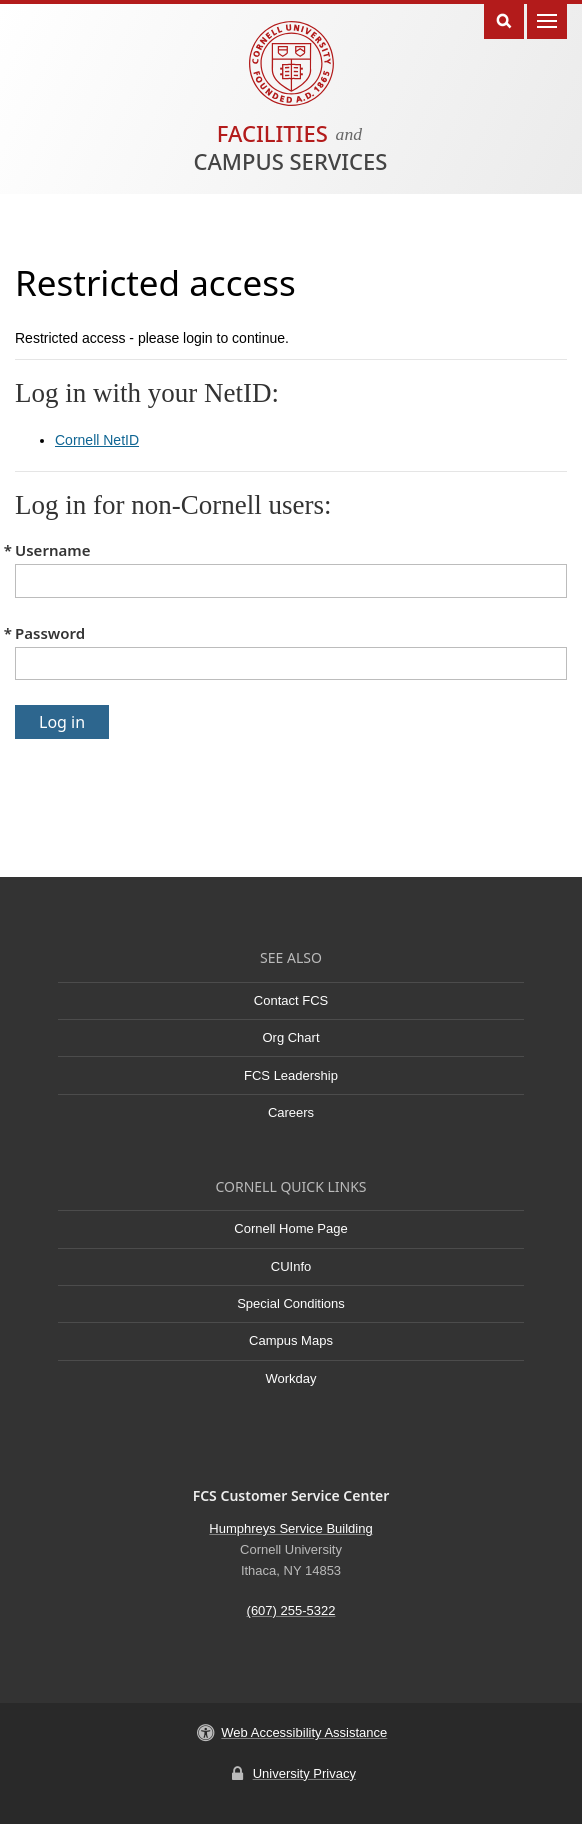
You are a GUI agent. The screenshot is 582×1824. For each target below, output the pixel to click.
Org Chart (290, 1037)
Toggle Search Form (504, 19)
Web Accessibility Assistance (304, 1732)
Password (50, 633)
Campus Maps (291, 1340)
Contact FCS (291, 1000)
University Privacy (304, 1773)
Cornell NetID (97, 440)
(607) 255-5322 (291, 1610)
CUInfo (291, 1266)
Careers (291, 1112)
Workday (290, 1378)
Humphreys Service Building (290, 1528)
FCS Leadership (291, 1075)
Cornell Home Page (290, 1228)
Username (52, 550)
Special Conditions (291, 1303)
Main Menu (547, 19)
